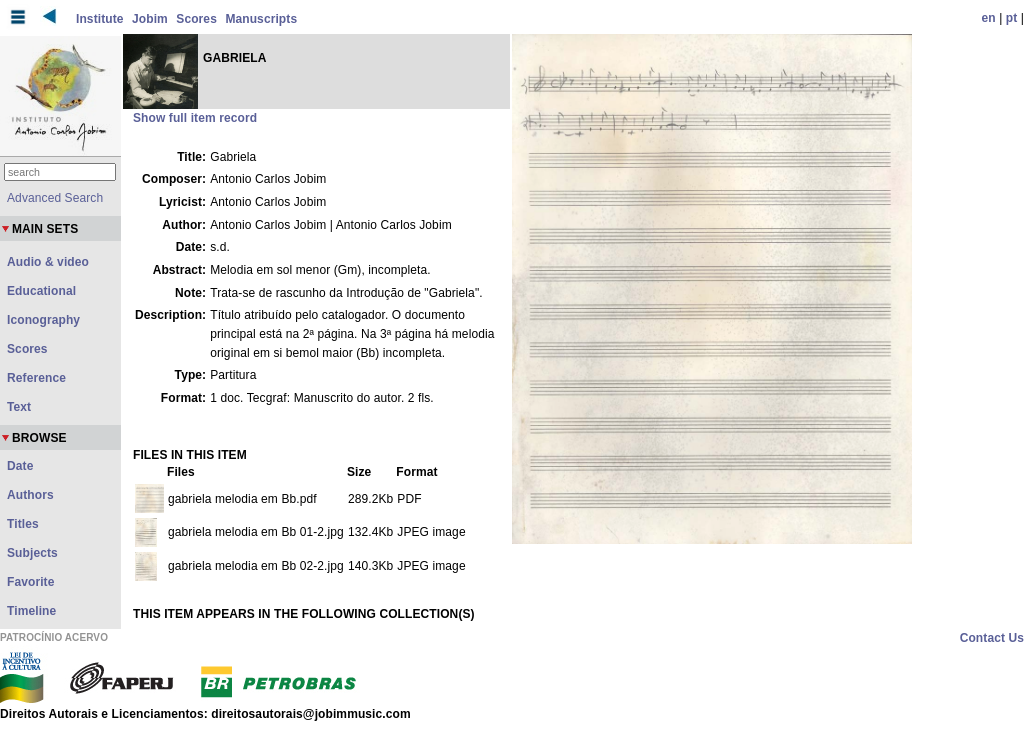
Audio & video (48, 262)
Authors (30, 495)
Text (19, 407)
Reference (36, 378)
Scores (196, 19)
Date (20, 466)
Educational (41, 291)
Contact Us (992, 638)
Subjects (32, 553)
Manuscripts (261, 19)
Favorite (30, 582)
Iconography (43, 320)
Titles (23, 524)
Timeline (31, 611)
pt (1012, 18)
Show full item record (195, 118)
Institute (100, 19)
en (989, 18)
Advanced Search (55, 198)
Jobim (150, 19)
